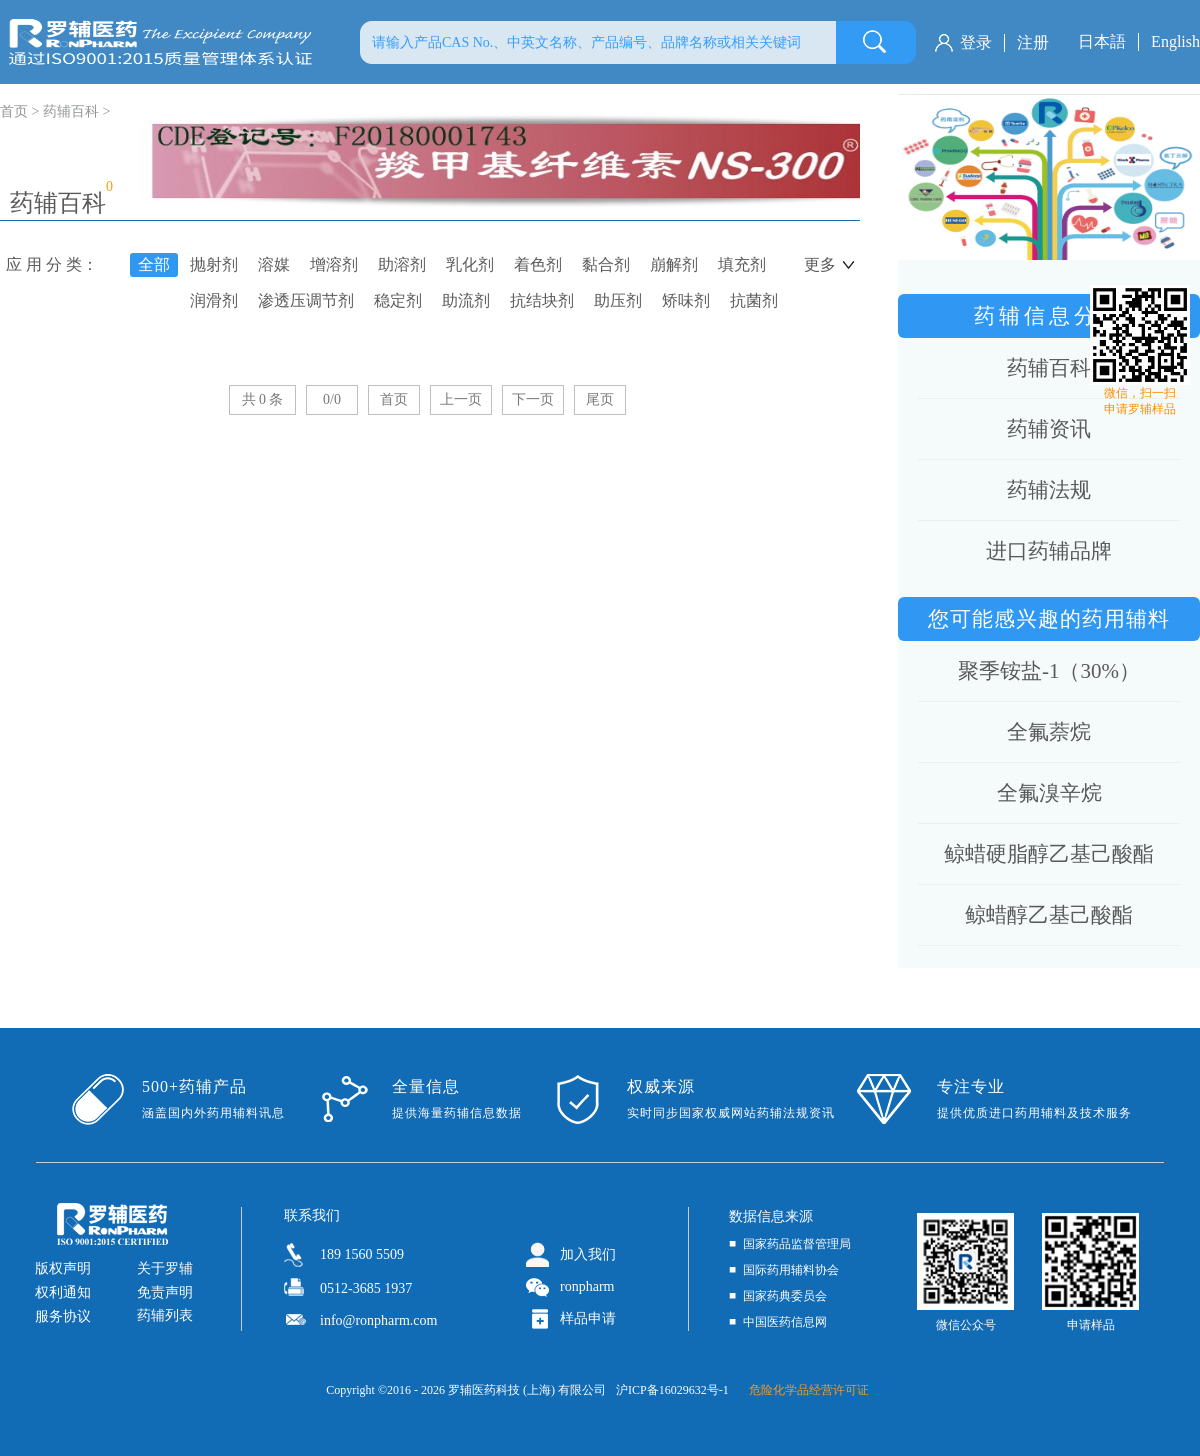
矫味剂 (686, 300)
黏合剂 (606, 264)
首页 (394, 399)
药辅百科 (71, 111)
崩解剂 (674, 264)
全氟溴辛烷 (1049, 793)
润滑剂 (214, 300)
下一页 (533, 399)
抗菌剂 (754, 300)
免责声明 (165, 1292)
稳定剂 (398, 300)
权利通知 (63, 1292)
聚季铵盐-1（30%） (1049, 671)
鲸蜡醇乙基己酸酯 (1049, 915)
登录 (976, 42)
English (1175, 41)
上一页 (461, 399)
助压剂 (618, 300)
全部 (154, 264)
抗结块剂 (542, 300)
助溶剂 (402, 264)
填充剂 (742, 264)
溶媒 (274, 264)
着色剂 (538, 264)
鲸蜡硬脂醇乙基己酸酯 (1049, 854)
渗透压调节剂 (306, 300)
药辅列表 (165, 1315)
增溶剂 (334, 264)
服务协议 (63, 1316)
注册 (1033, 42)
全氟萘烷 (1049, 732)
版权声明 (63, 1268)
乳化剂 (470, 264)
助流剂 (466, 300)
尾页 (600, 399)
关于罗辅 (165, 1268)
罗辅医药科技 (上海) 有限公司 (527, 1390)
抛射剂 (214, 264)
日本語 (1102, 41)
